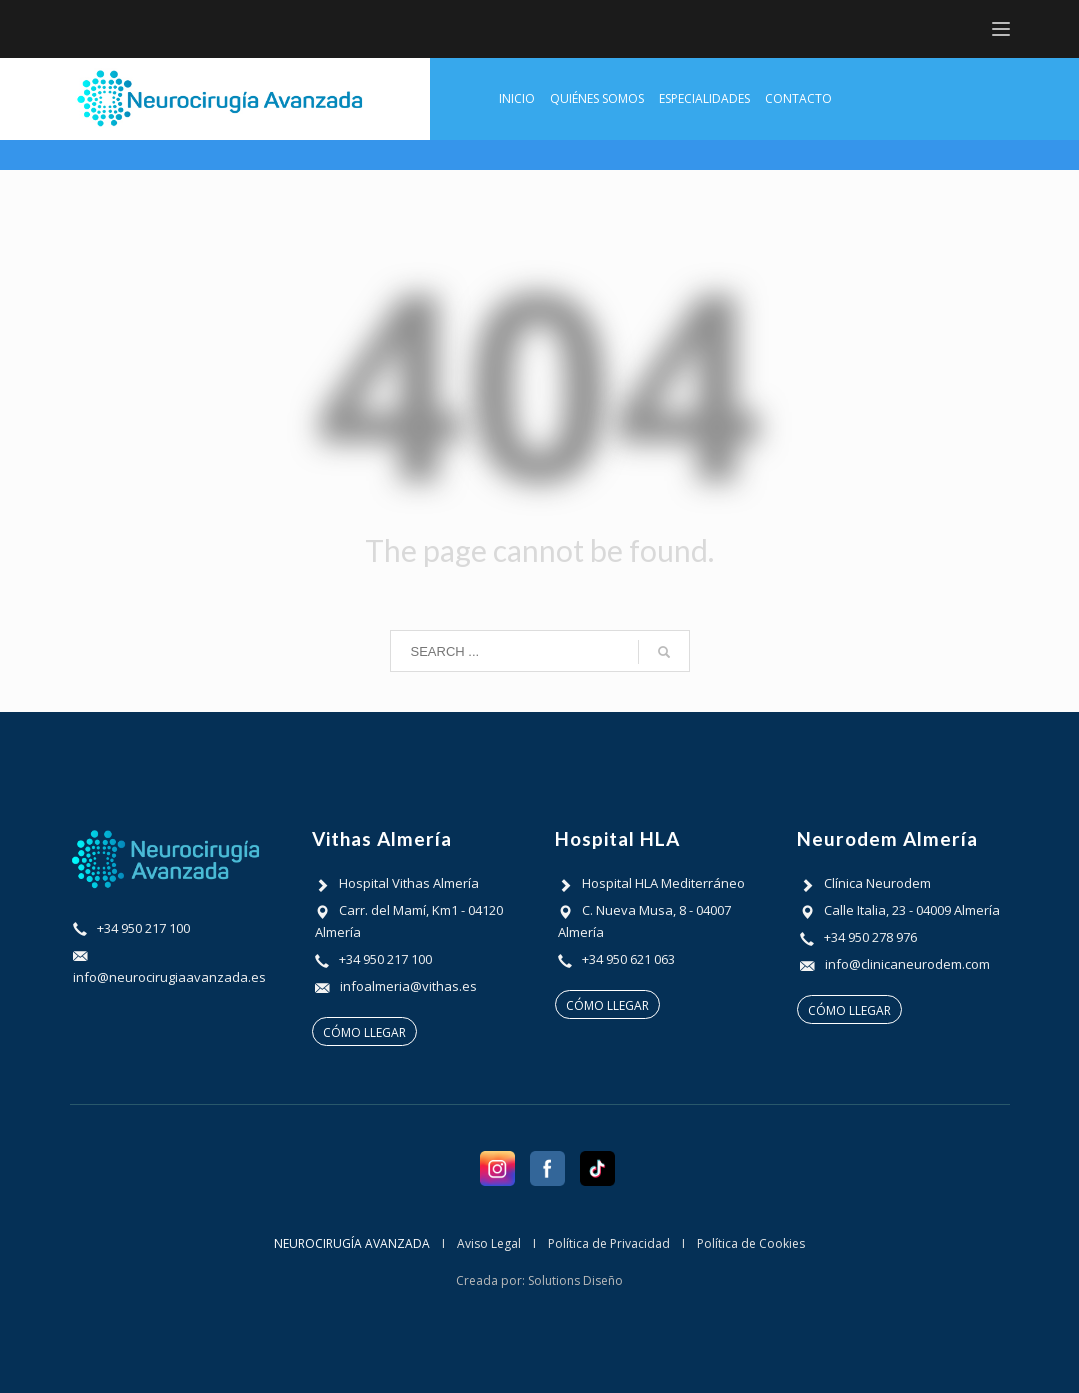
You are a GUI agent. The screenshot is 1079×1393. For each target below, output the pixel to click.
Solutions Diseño (575, 1280)
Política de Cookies (751, 1243)
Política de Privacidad (609, 1243)
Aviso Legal (489, 1243)
